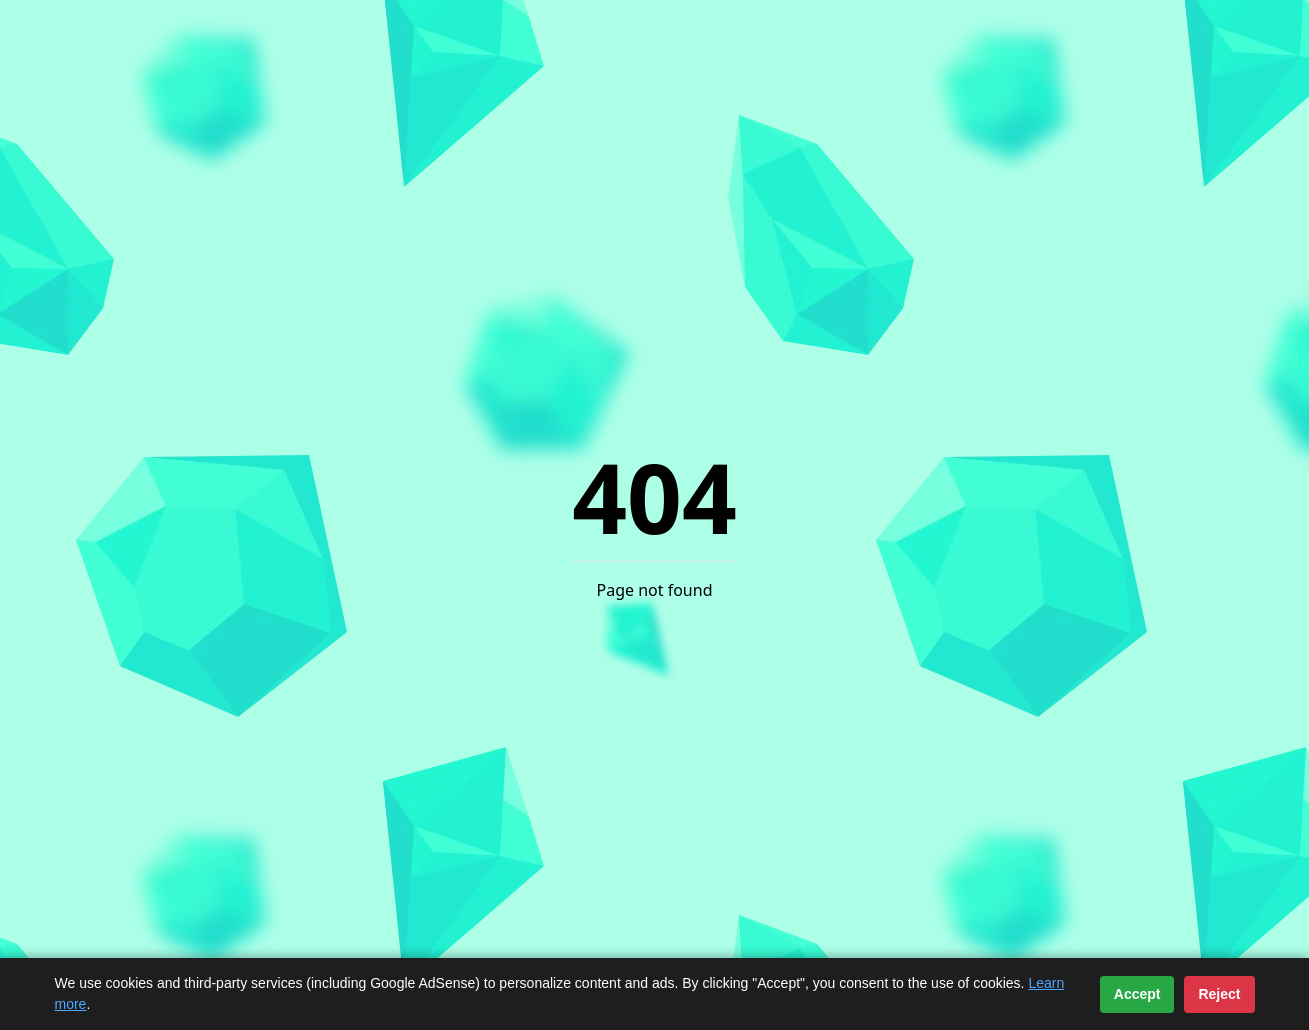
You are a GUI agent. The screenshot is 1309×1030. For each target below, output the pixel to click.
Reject (1219, 994)
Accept (1137, 994)
